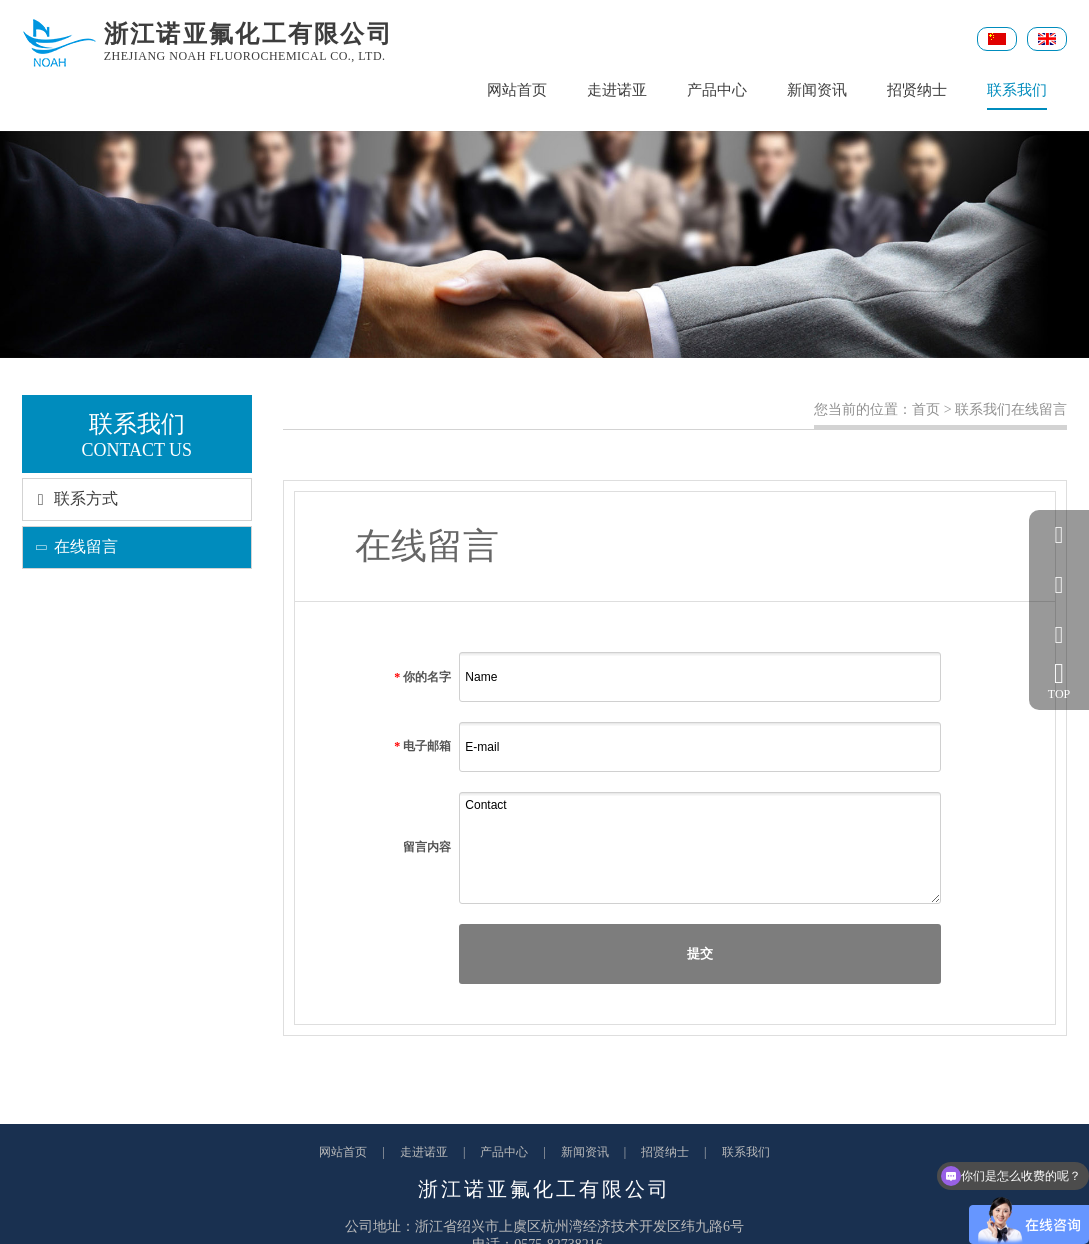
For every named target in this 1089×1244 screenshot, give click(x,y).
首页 (926, 409)
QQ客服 (1059, 535)
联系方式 (70, 498)
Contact (700, 848)
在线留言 (70, 546)
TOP (1059, 680)
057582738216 (1059, 585)
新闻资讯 (817, 90)
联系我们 (1017, 96)
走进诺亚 (617, 90)
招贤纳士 (917, 90)
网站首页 (517, 90)
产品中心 (717, 90)
